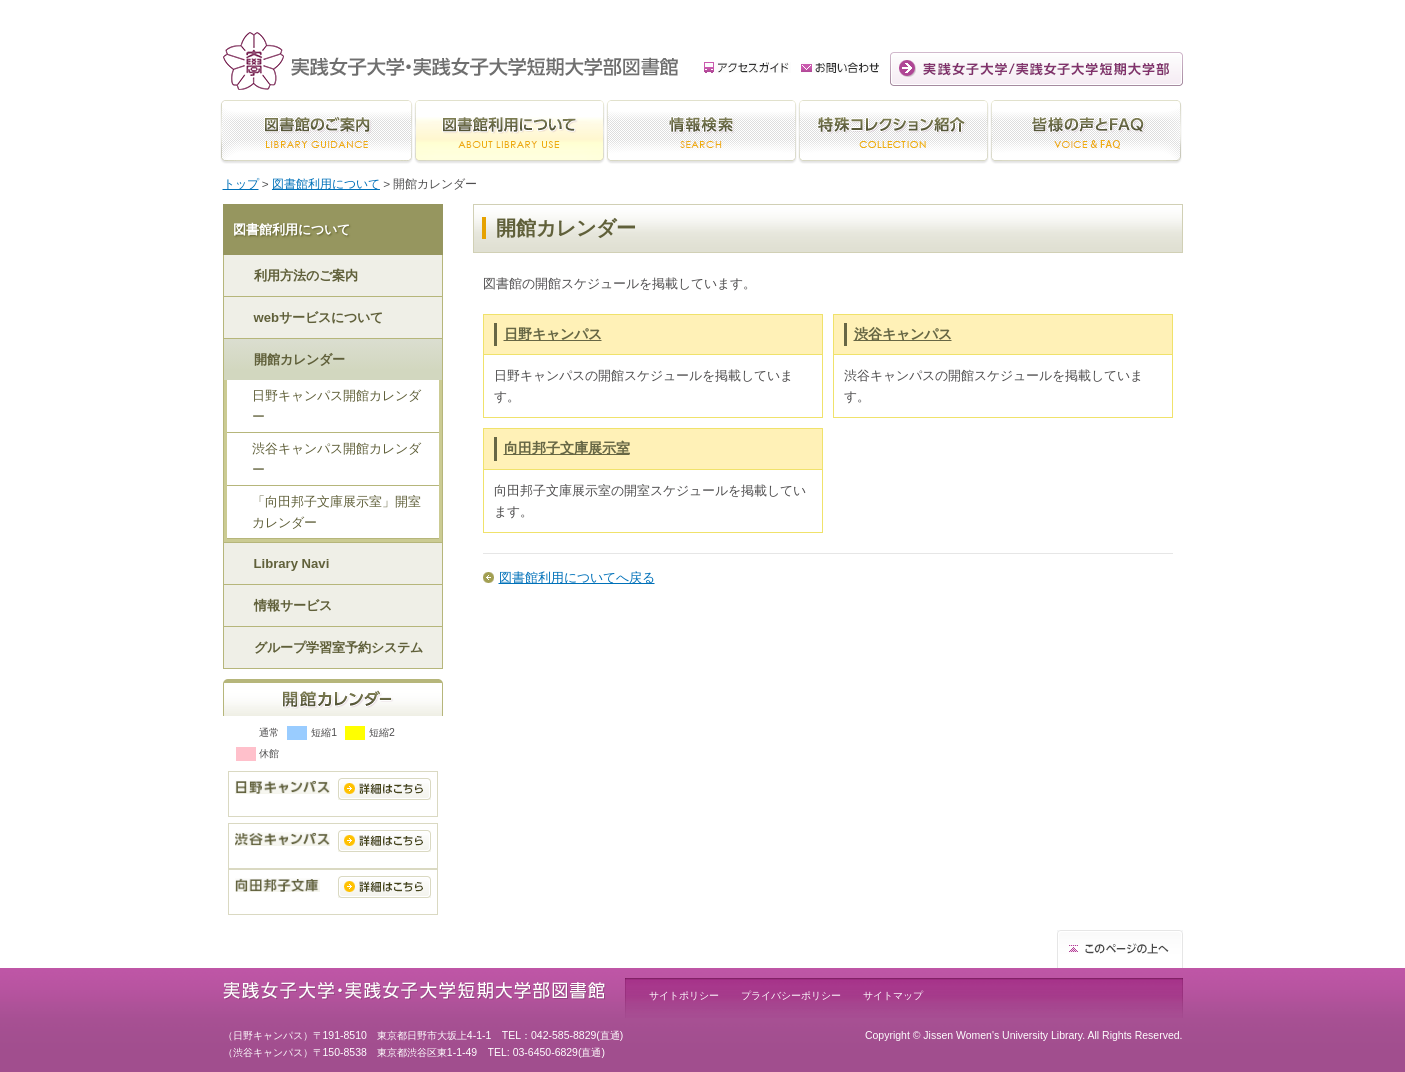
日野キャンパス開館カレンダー (336, 406)
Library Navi (292, 563)
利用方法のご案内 (306, 275)
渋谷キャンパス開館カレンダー (336, 459)
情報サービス (293, 605)
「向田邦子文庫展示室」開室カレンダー (336, 512)
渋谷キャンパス (903, 334)
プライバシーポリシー (791, 995)
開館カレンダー (299, 359)
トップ (241, 184)
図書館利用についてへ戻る (577, 577)
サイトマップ (893, 995)
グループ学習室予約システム (338, 647)
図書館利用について (326, 184)
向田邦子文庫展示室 (567, 448)
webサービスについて (319, 317)
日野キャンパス (553, 334)
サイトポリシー (684, 995)
